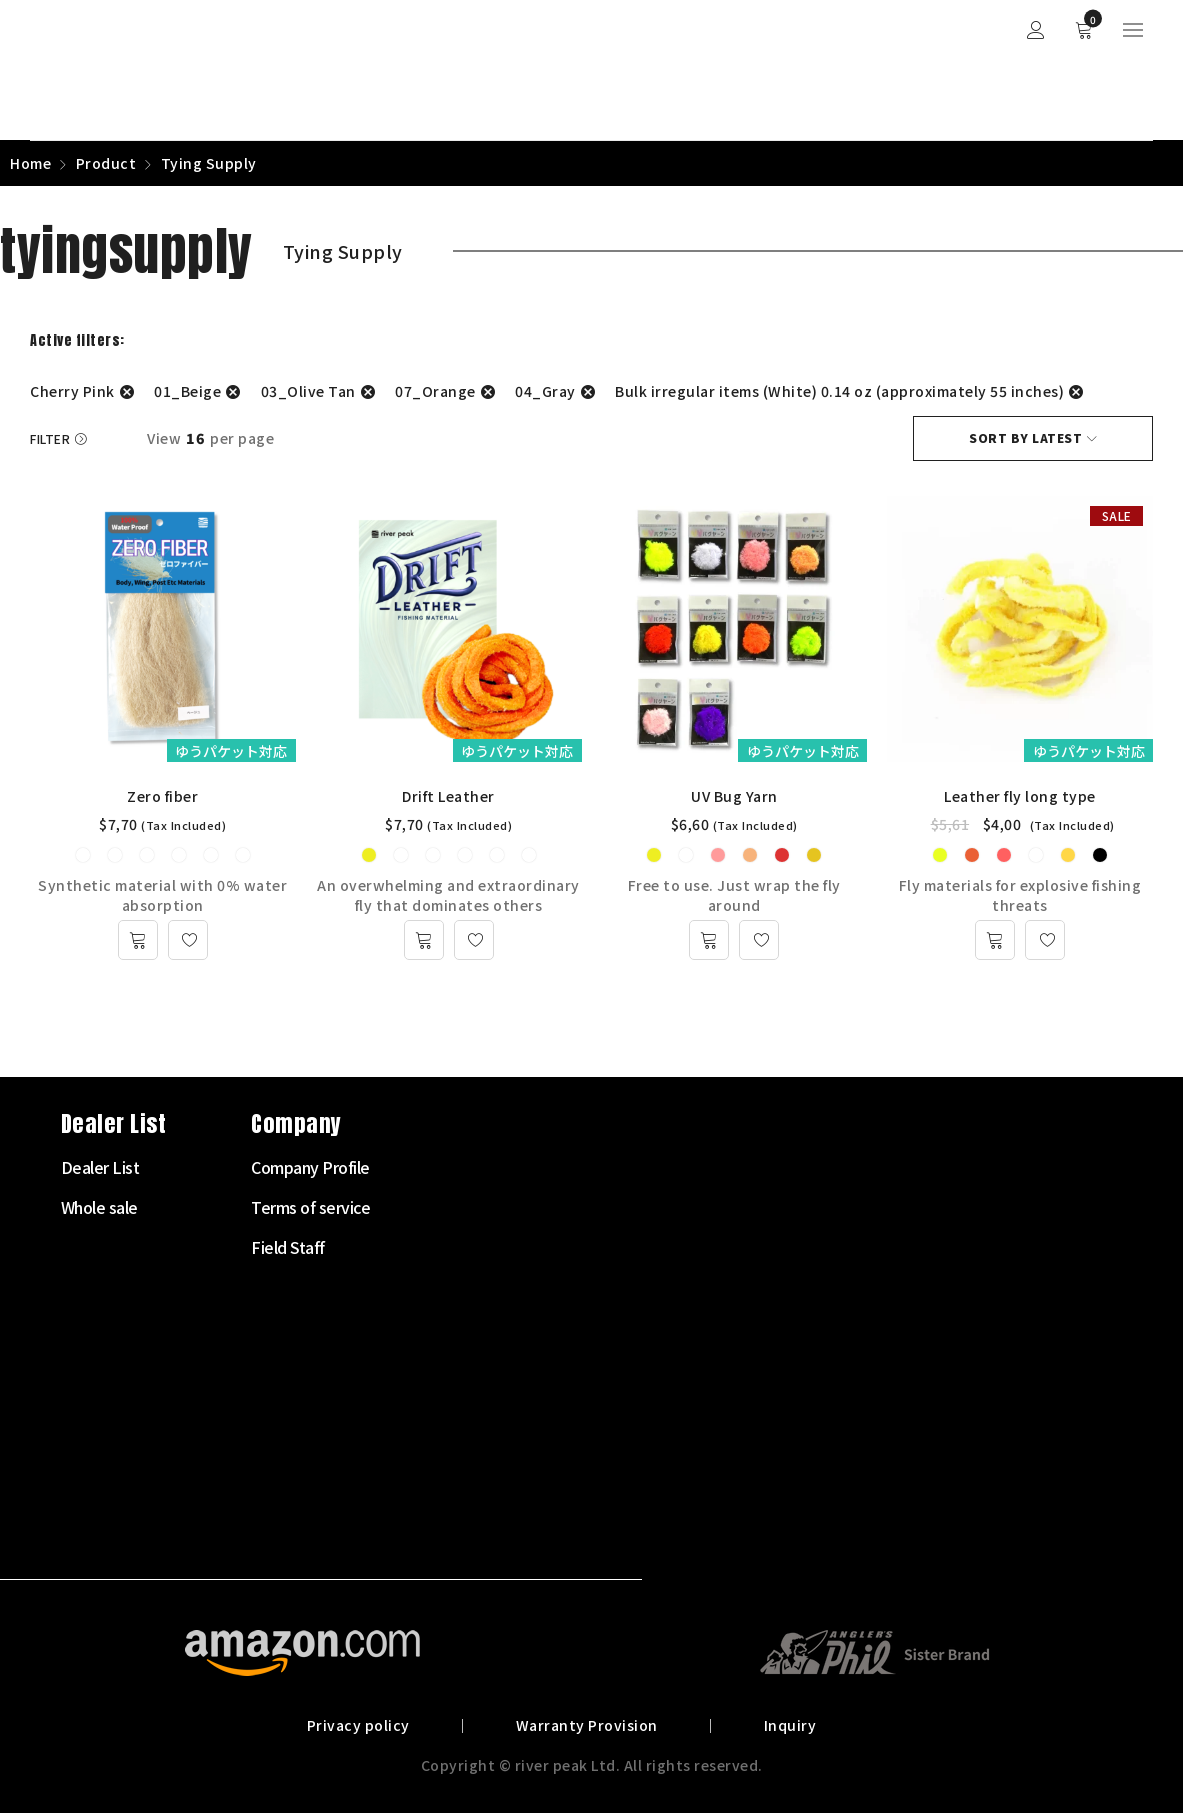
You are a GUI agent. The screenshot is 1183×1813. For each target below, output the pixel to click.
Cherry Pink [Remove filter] (72, 391)
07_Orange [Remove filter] (435, 391)
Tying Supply (457, 1407)
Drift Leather (448, 796)
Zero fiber (162, 796)
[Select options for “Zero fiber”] (138, 940)
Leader (437, 1327)
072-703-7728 (106, 1423)
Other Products (466, 1527)
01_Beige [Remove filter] (187, 391)
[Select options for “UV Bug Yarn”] (709, 940)
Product (106, 163)
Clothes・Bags (464, 1447)
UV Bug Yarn (734, 796)
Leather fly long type (1020, 796)
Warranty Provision (587, 1725)
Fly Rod (438, 1207)
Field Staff (829, 1247)
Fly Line (439, 1287)
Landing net (454, 1487)
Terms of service (851, 1207)
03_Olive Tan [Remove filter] (308, 391)
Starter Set (451, 1167)
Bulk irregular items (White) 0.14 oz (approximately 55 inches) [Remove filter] (839, 391)
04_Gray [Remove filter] (545, 391)
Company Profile (851, 1167)
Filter (50, 438)
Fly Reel (440, 1247)
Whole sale (640, 1207)
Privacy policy (358, 1725)
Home (30, 163)
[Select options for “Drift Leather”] (424, 940)
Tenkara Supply (466, 1367)
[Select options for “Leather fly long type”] (995, 940)
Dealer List (641, 1167)
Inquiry (790, 1725)
